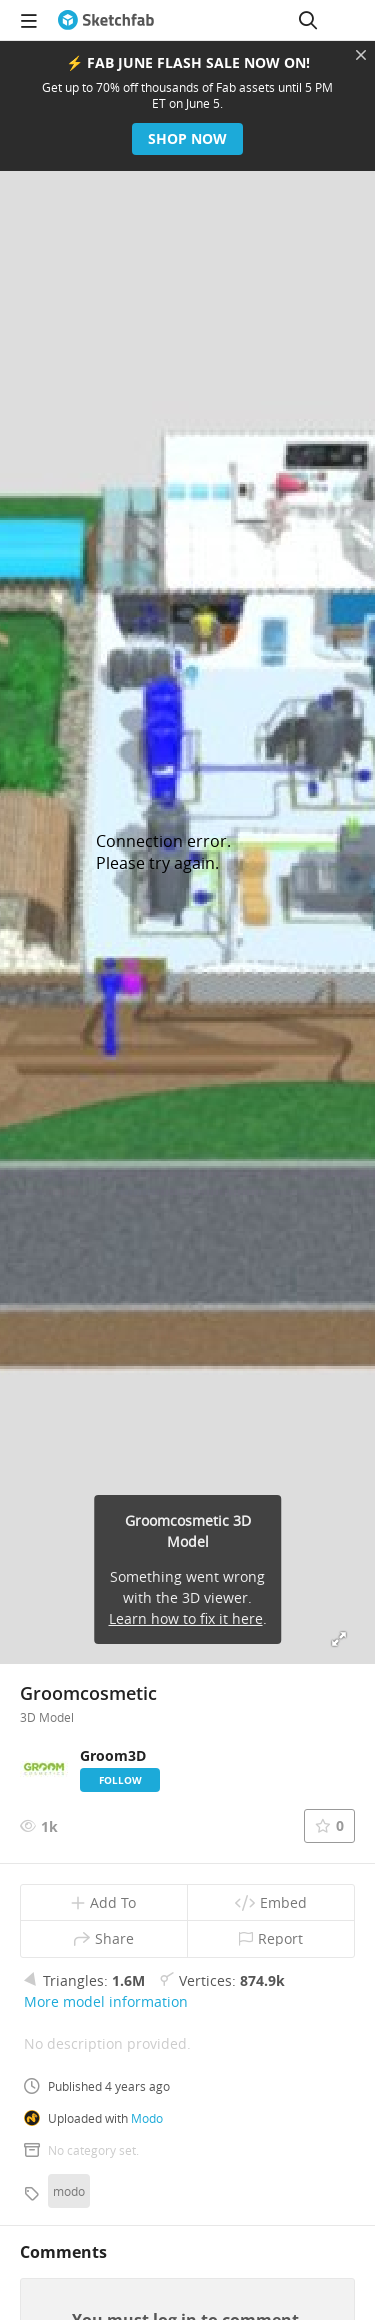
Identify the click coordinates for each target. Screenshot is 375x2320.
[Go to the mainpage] (106, 20)
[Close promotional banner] (361, 55)
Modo (147, 2118)
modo (69, 2191)
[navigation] (29, 20)
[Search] (308, 20)
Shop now (187, 138)
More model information (106, 2001)
